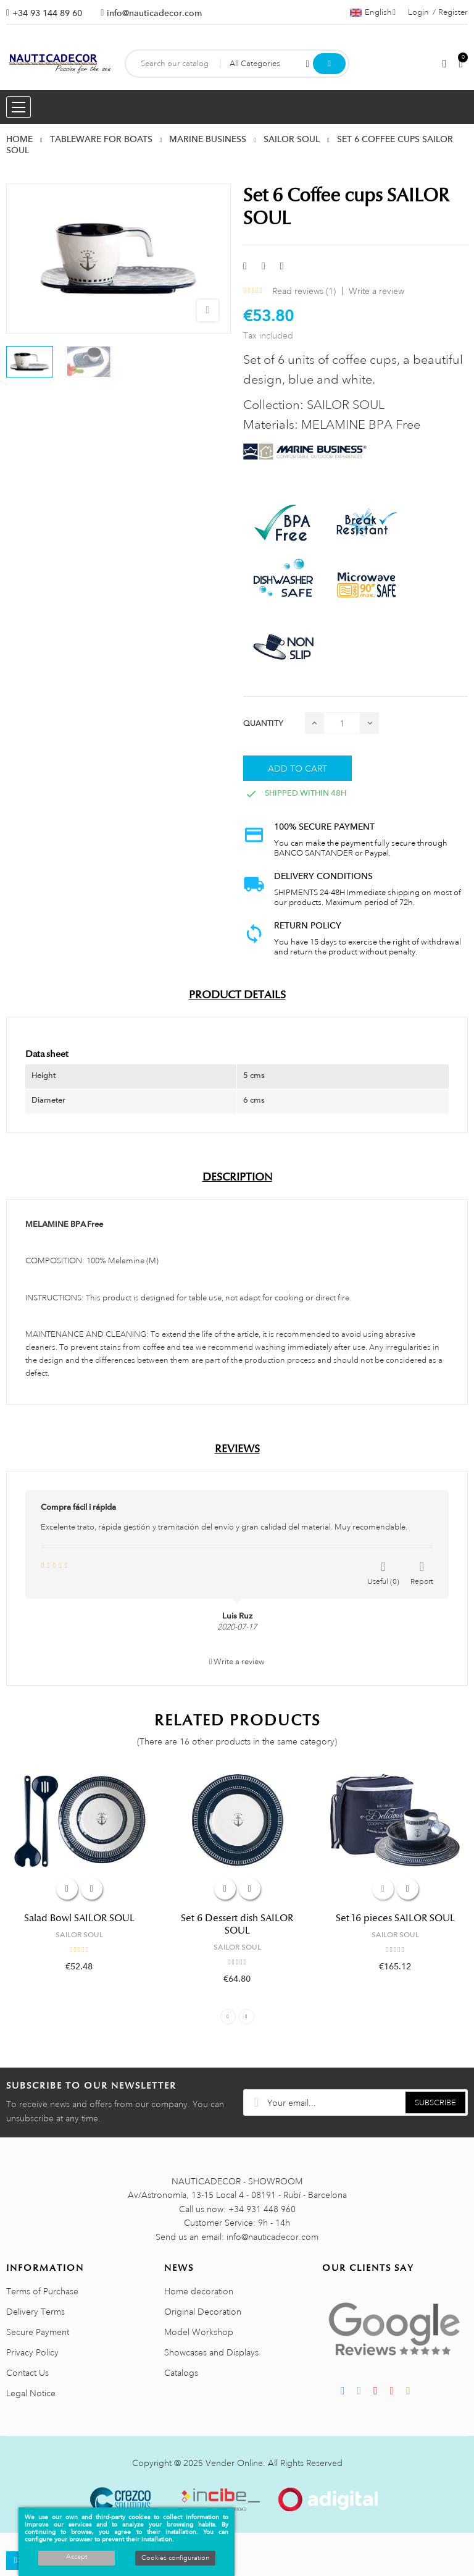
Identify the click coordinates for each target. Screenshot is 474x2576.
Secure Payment (37, 2332)
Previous (228, 2016)
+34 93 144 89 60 (47, 13)
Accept (76, 2557)
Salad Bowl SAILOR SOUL (79, 1918)
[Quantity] (341, 723)
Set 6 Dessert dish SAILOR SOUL (237, 1924)
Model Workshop (198, 2332)
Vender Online (234, 2463)
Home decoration (198, 2291)
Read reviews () (304, 291)
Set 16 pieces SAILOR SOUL (395, 1918)
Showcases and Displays (211, 2352)
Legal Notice (31, 2393)
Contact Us (27, 2372)
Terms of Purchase (42, 2291)
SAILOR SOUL (79, 1934)
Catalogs (181, 2372)
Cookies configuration (175, 2558)
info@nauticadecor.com (154, 13)
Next (246, 2016)
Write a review (376, 291)
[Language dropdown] (373, 12)
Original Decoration (202, 2311)
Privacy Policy (32, 2352)
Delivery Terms (35, 2311)
